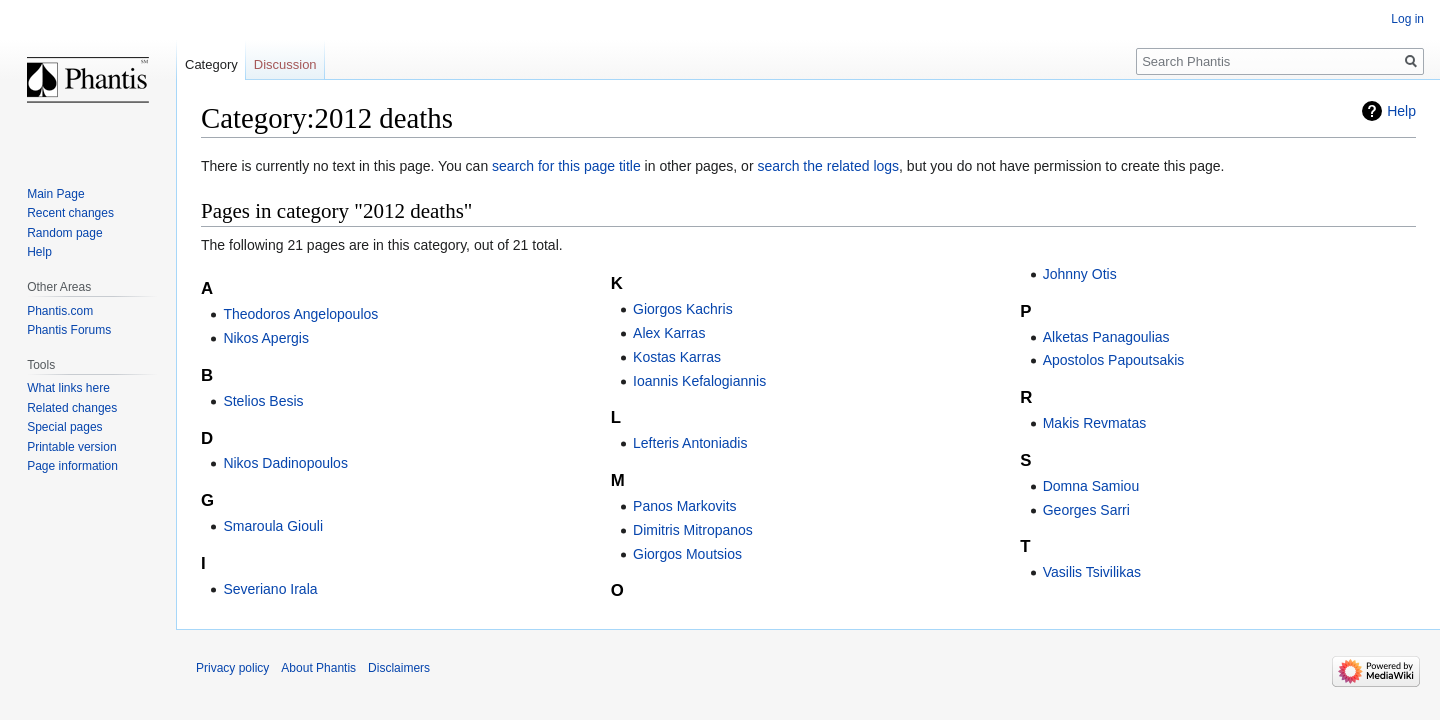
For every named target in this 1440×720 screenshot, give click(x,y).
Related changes (72, 408)
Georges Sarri (1086, 510)
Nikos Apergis (266, 338)
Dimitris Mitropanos (693, 530)
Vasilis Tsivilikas (1092, 572)
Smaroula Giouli (273, 526)
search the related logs (828, 166)
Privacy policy (232, 668)
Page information (72, 466)
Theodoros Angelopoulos (300, 314)
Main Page (55, 194)
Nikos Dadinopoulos (285, 463)
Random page (64, 233)
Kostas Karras (677, 357)
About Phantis (318, 668)
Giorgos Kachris (683, 309)
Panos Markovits (684, 506)
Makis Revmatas (1094, 423)
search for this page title (566, 166)
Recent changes (70, 213)
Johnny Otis (1080, 274)
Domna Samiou (1091, 486)
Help (1401, 111)
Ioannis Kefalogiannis (699, 381)
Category (211, 64)
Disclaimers (399, 668)
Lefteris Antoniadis (690, 443)
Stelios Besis (263, 401)
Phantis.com (60, 311)
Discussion (285, 64)
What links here (68, 388)
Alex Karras (669, 333)
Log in (1407, 19)
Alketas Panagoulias (1106, 337)
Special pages (64, 427)
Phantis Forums (69, 330)
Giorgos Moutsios (687, 554)
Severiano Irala (270, 589)
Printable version (71, 447)
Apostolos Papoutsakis (1114, 360)
